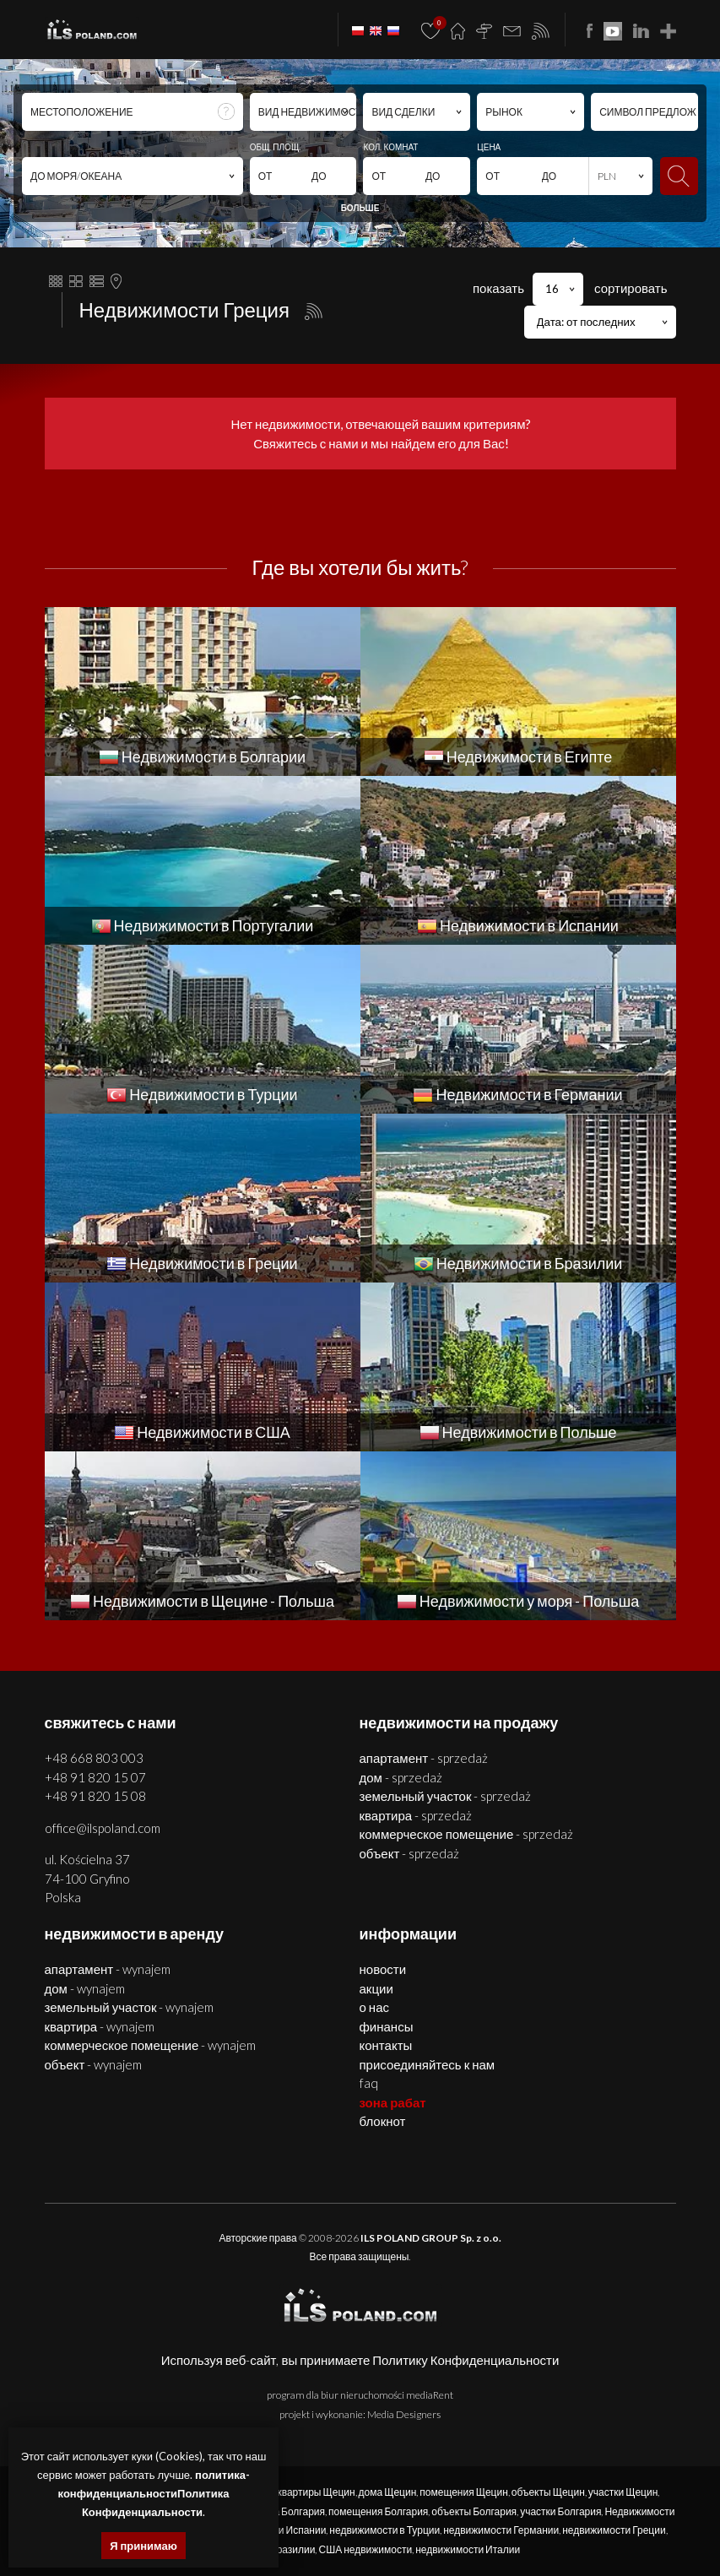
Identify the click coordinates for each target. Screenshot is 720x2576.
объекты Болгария (474, 2511)
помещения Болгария (378, 2511)
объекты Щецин (548, 2492)
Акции (376, 1988)
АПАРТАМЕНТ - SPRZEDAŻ (424, 1757)
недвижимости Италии (467, 2549)
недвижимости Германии (501, 2530)
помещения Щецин (463, 2492)
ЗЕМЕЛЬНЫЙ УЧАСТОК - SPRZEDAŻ (446, 1795)
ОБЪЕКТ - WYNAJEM (94, 2064)
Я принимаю (143, 2545)
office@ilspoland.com (102, 1828)
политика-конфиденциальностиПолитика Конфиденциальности (154, 2493)
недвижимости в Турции (384, 2530)
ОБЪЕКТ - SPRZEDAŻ (410, 1853)
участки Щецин (623, 2492)
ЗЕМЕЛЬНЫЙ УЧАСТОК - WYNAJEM (129, 2007)
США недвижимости (365, 2549)
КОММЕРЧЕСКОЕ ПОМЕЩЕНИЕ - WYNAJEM (151, 2045)
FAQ (369, 2083)
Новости (383, 1969)
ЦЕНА (489, 147)
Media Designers (404, 2414)
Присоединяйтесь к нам (427, 2064)
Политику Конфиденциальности (465, 2359)
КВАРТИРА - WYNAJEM (100, 2026)
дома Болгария (290, 2511)
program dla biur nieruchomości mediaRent (360, 2395)
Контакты (386, 2045)
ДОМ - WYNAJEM (85, 1988)
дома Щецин (388, 2492)
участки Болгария (560, 2511)
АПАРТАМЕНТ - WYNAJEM (108, 1969)
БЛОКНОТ (383, 2121)
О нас (374, 2007)
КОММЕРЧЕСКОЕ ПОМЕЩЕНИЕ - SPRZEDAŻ (467, 1833)
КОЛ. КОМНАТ (390, 147)
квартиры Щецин (316, 2492)
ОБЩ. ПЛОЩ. (275, 147)
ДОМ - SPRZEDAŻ (401, 1777)
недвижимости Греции (613, 2530)
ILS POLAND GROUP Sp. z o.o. (430, 2238)
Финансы (387, 2026)
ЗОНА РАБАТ (393, 2102)
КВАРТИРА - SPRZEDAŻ (416, 1815)
